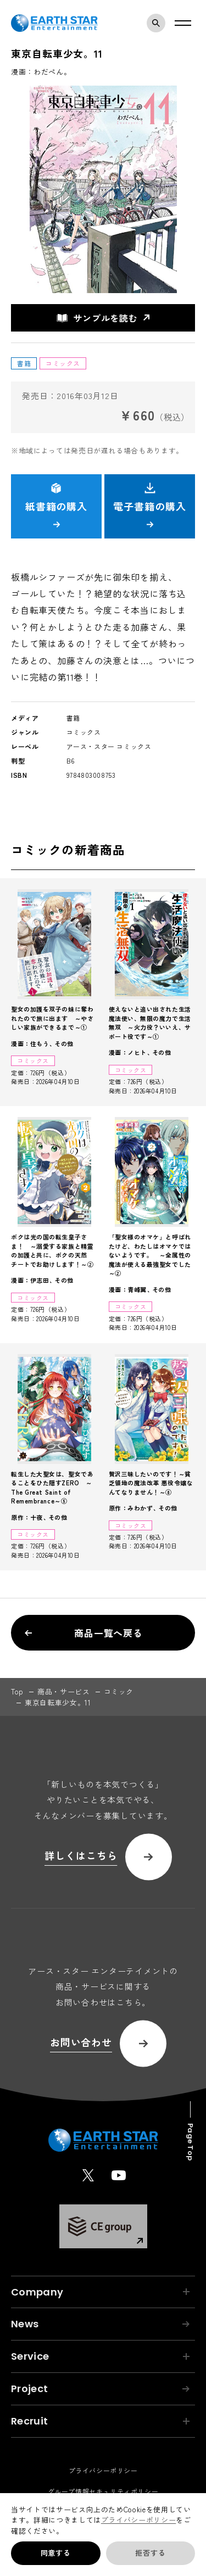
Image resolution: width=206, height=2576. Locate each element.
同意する (56, 2552)
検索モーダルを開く (158, 23)
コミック (119, 1691)
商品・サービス (63, 1691)
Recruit (100, 2421)
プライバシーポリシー (138, 2520)
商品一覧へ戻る (84, 1633)
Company (100, 2292)
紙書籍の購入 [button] (56, 504)
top (17, 1691)
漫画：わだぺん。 (41, 71)
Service (100, 2356)
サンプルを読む (97, 317)
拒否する (150, 2552)
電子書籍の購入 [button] (149, 504)
